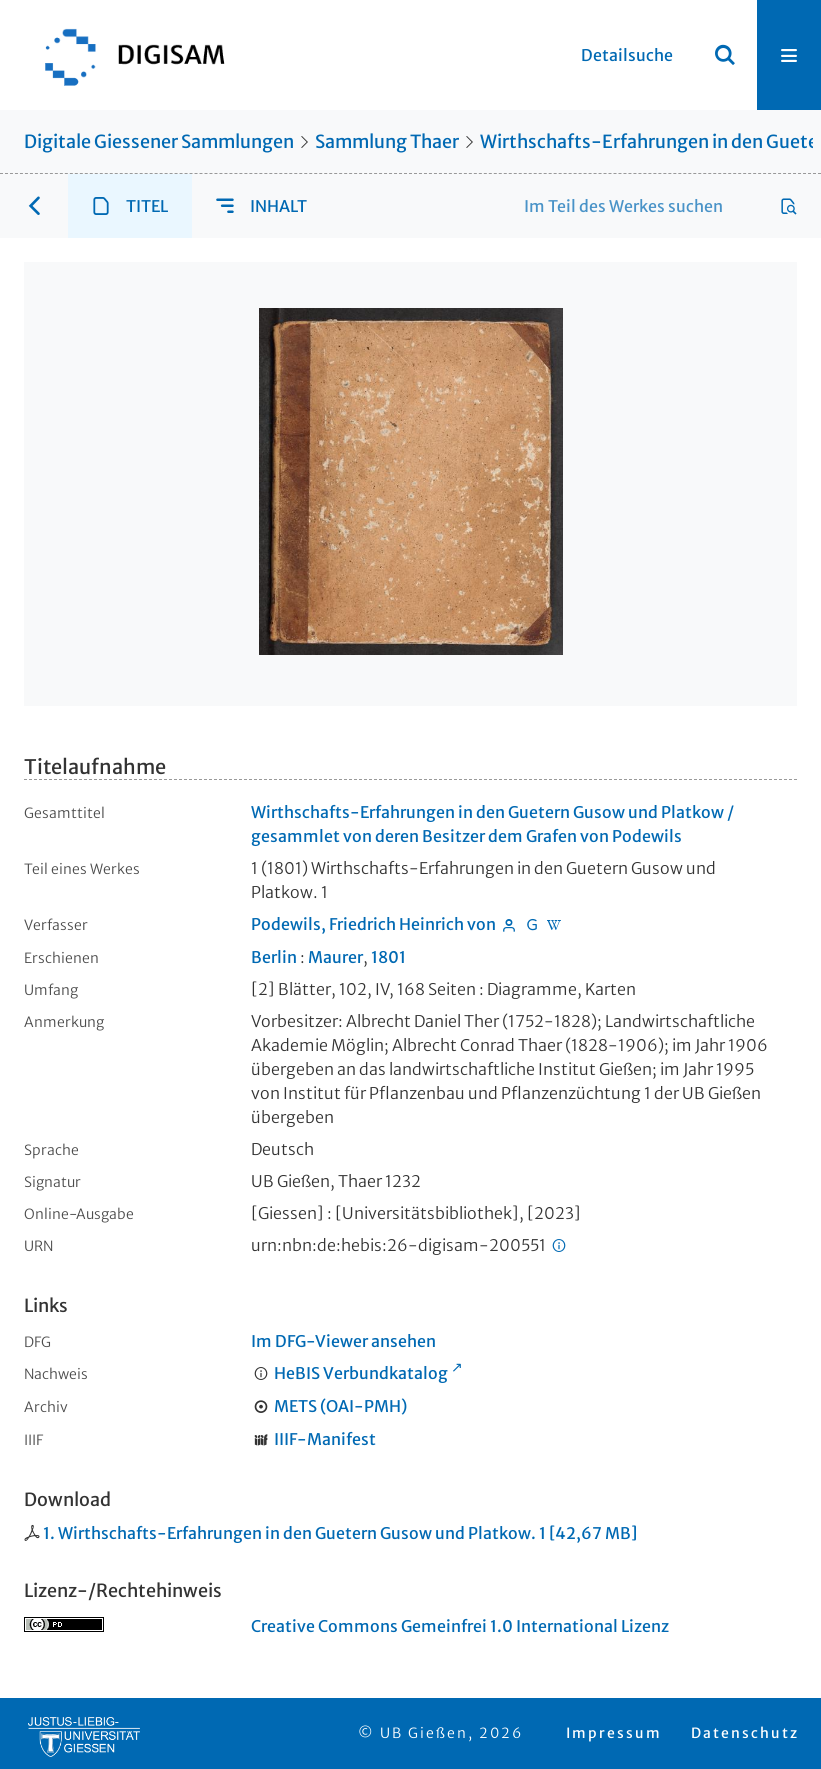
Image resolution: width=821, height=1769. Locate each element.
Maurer (335, 957)
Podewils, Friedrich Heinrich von (373, 924)
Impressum (614, 1733)
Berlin (274, 957)
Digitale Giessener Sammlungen (159, 141)
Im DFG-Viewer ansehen (343, 1341)
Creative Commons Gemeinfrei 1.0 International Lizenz (460, 1626)
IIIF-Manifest (325, 1439)
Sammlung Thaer (387, 141)
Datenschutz (745, 1733)
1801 (388, 957)
